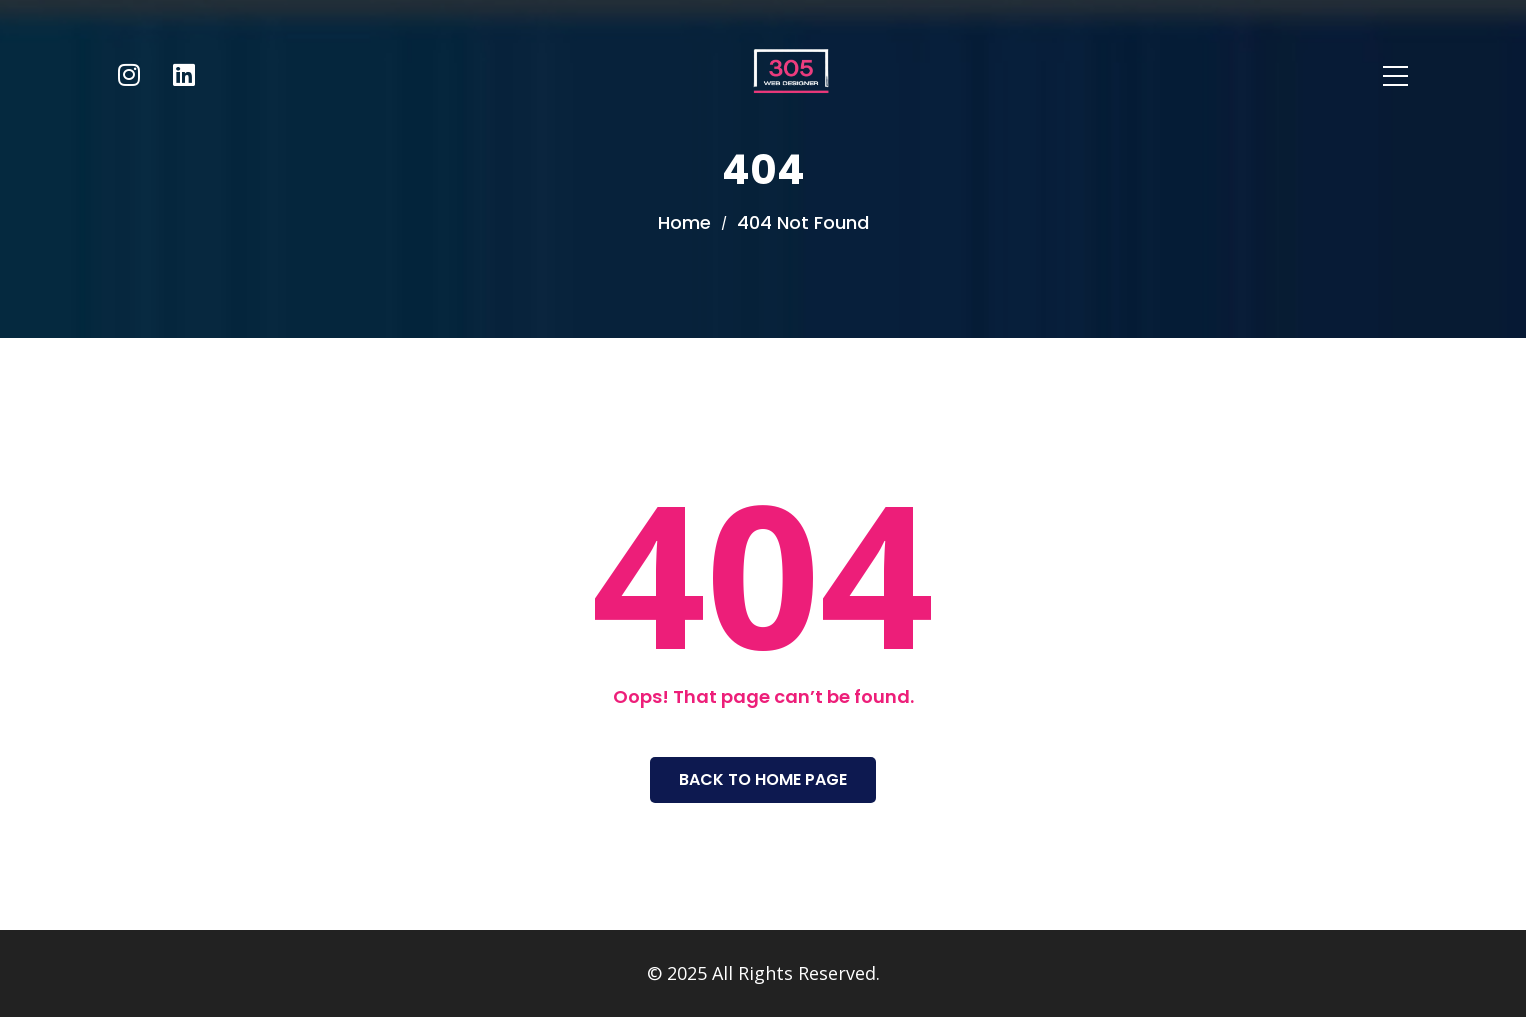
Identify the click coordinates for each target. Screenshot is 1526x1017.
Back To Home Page (763, 779)
